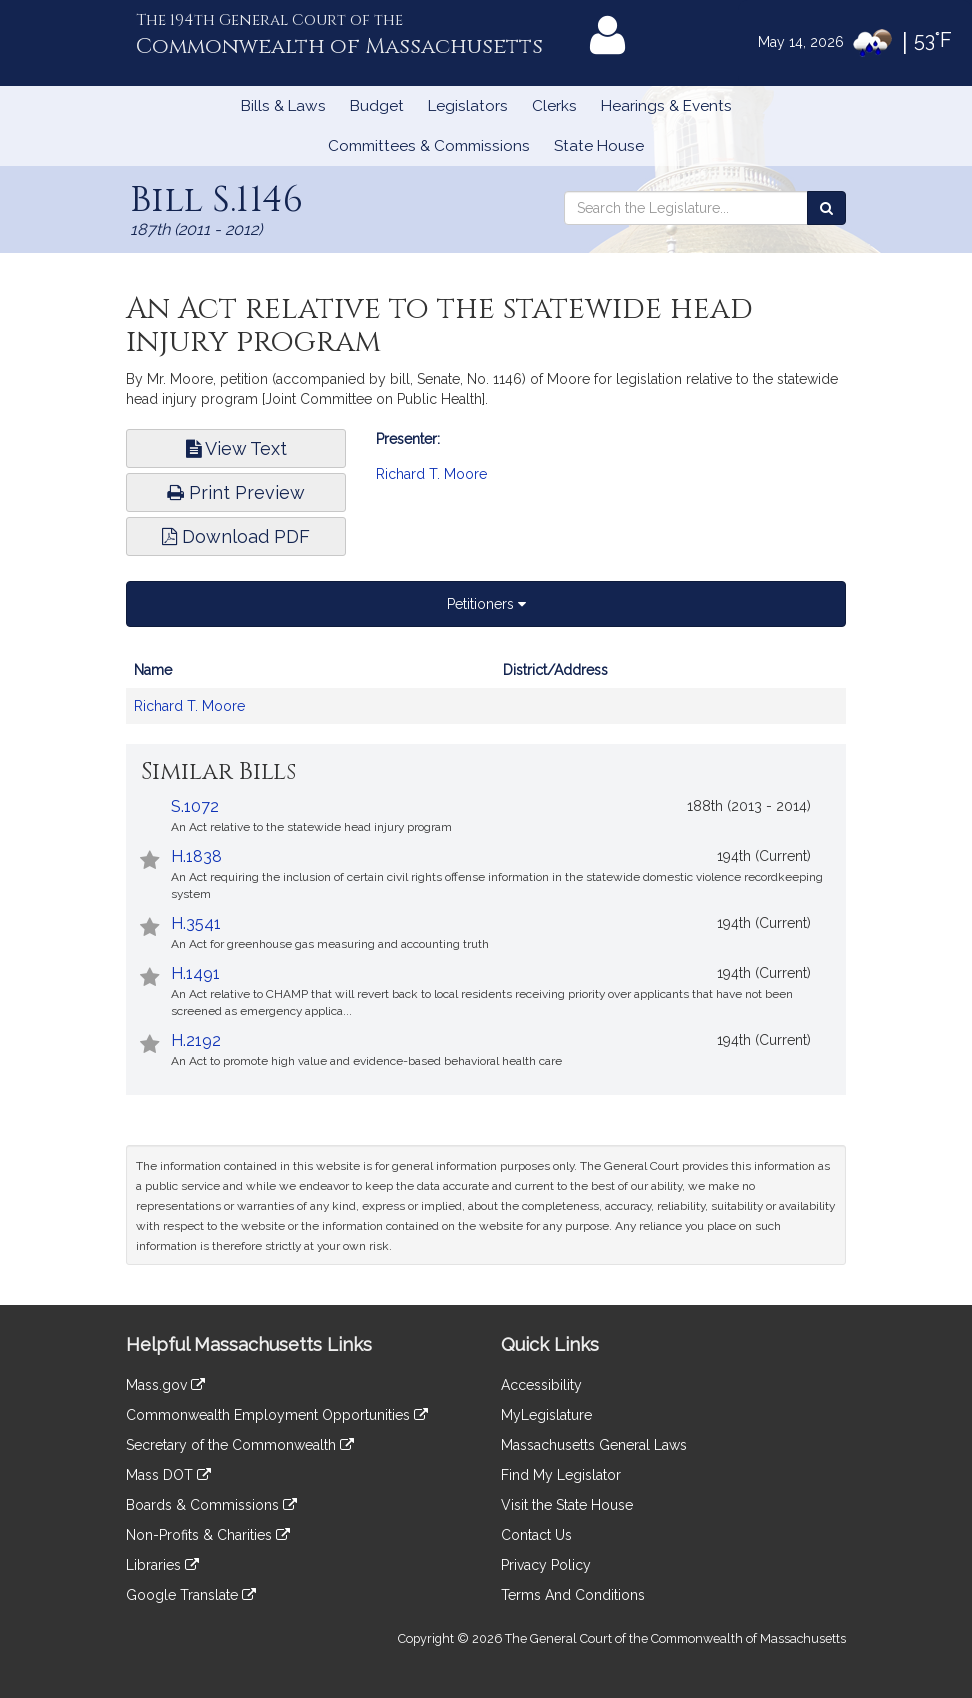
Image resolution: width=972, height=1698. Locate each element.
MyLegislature (546, 1415)
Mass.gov (165, 1385)
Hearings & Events (666, 106)
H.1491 (195, 973)
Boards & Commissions (211, 1505)
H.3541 (196, 923)
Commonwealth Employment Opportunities (277, 1415)
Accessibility (541, 1385)
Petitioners (486, 604)
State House (599, 146)
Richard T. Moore (431, 474)
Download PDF (236, 536)
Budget (377, 106)
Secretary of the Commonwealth (240, 1445)
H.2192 (196, 1040)
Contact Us (536, 1535)
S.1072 (195, 806)
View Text (236, 448)
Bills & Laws (283, 106)
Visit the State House (567, 1505)
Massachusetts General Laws (594, 1445)
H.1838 (196, 856)
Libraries (162, 1565)
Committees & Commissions (429, 146)
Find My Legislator (561, 1475)
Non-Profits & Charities (208, 1535)
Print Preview (236, 492)
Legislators (468, 106)
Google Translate (191, 1595)
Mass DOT (168, 1475)
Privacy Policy (546, 1565)
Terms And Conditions (573, 1595)
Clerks (554, 106)
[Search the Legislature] (826, 208)
